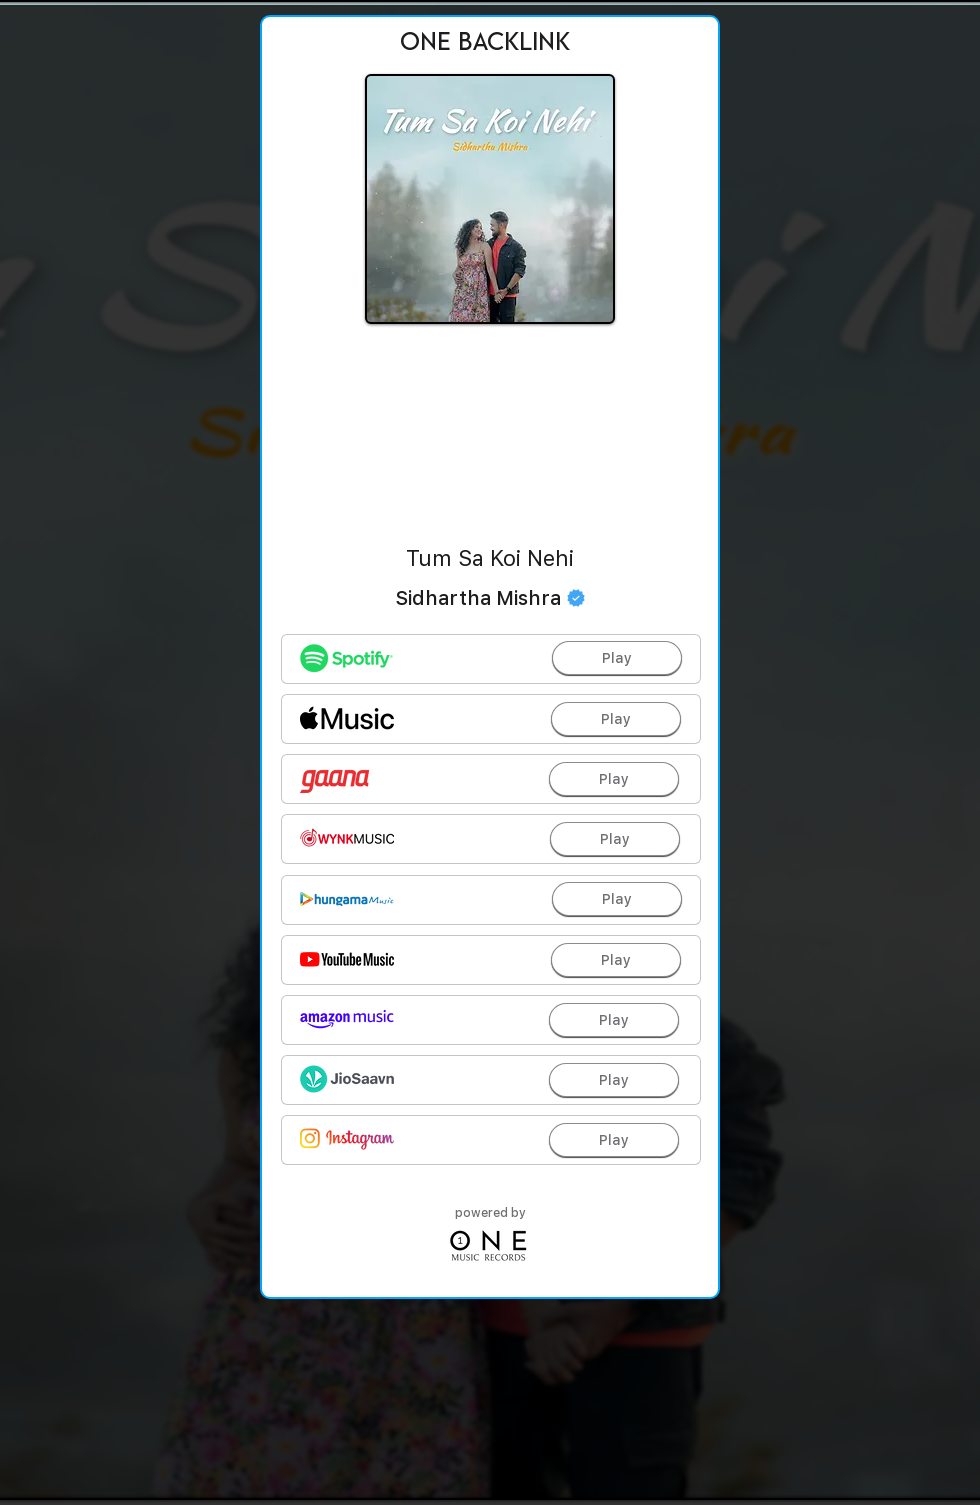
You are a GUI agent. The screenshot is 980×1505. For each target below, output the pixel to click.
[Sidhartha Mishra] (490, 598)
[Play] (617, 658)
